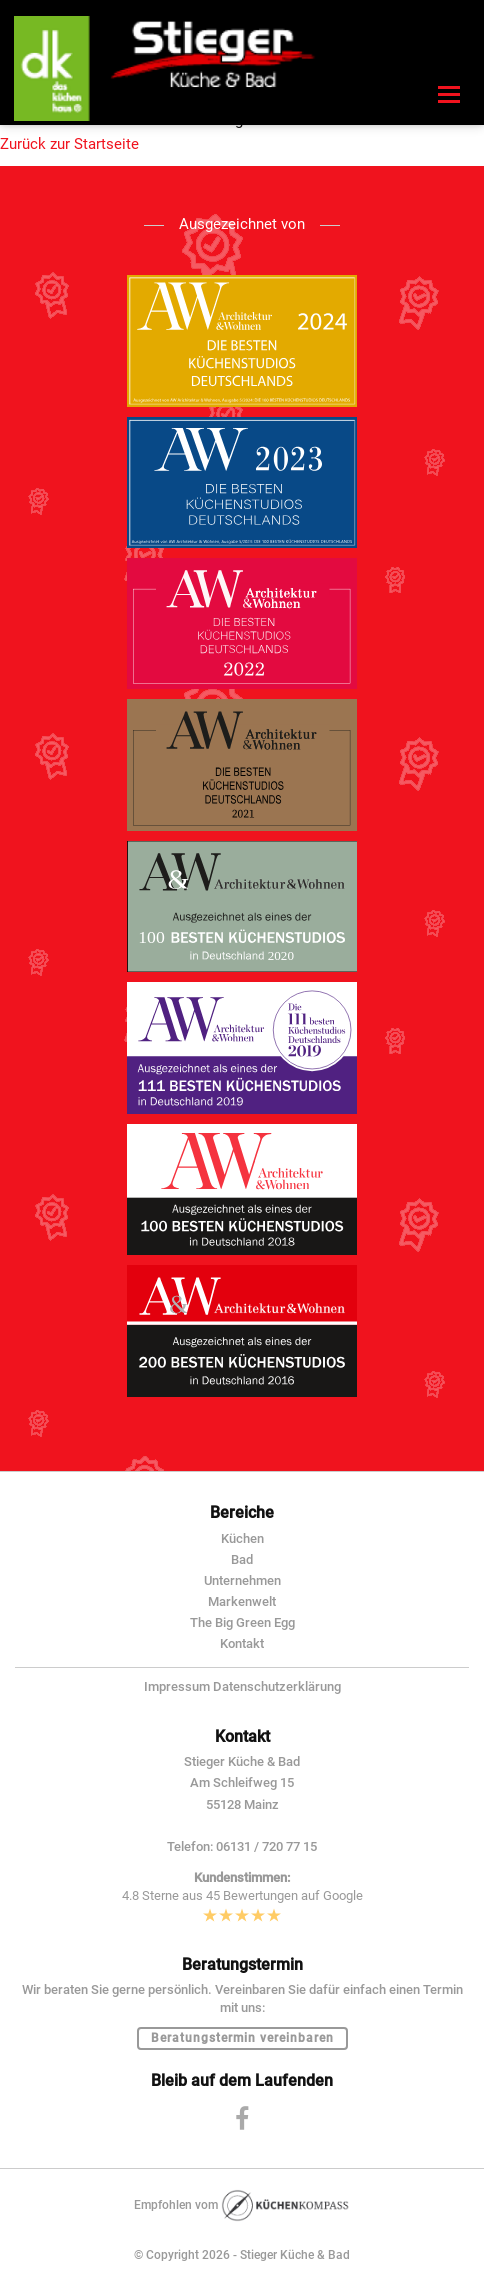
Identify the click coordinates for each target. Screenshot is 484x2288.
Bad (242, 1559)
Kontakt (242, 1643)
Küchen (242, 1538)
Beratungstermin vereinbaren (242, 2038)
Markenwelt (242, 1601)
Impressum (177, 1686)
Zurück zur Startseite (69, 144)
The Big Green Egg (242, 1622)
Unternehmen (242, 1580)
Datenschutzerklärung (277, 1686)
